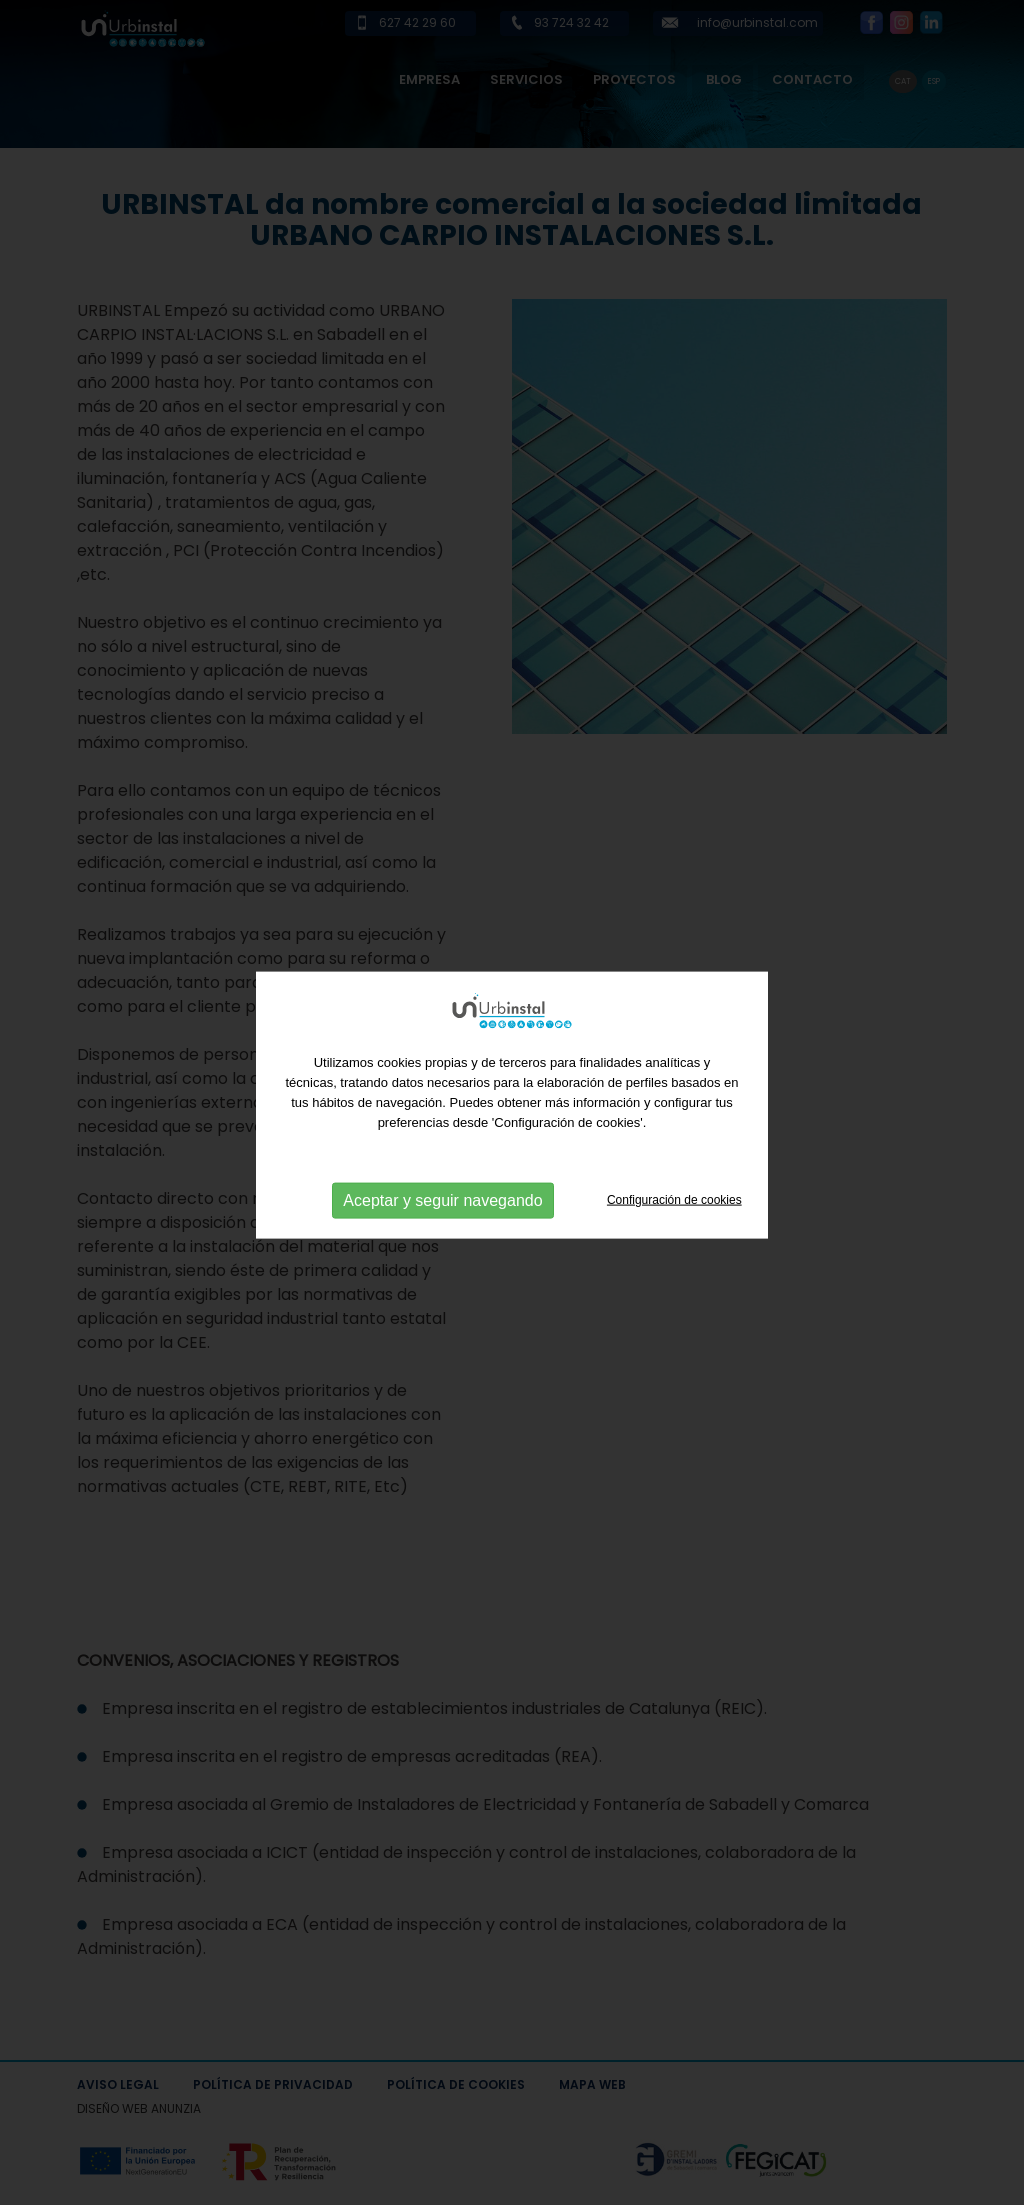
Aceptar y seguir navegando (442, 1204)
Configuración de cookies (674, 1204)
